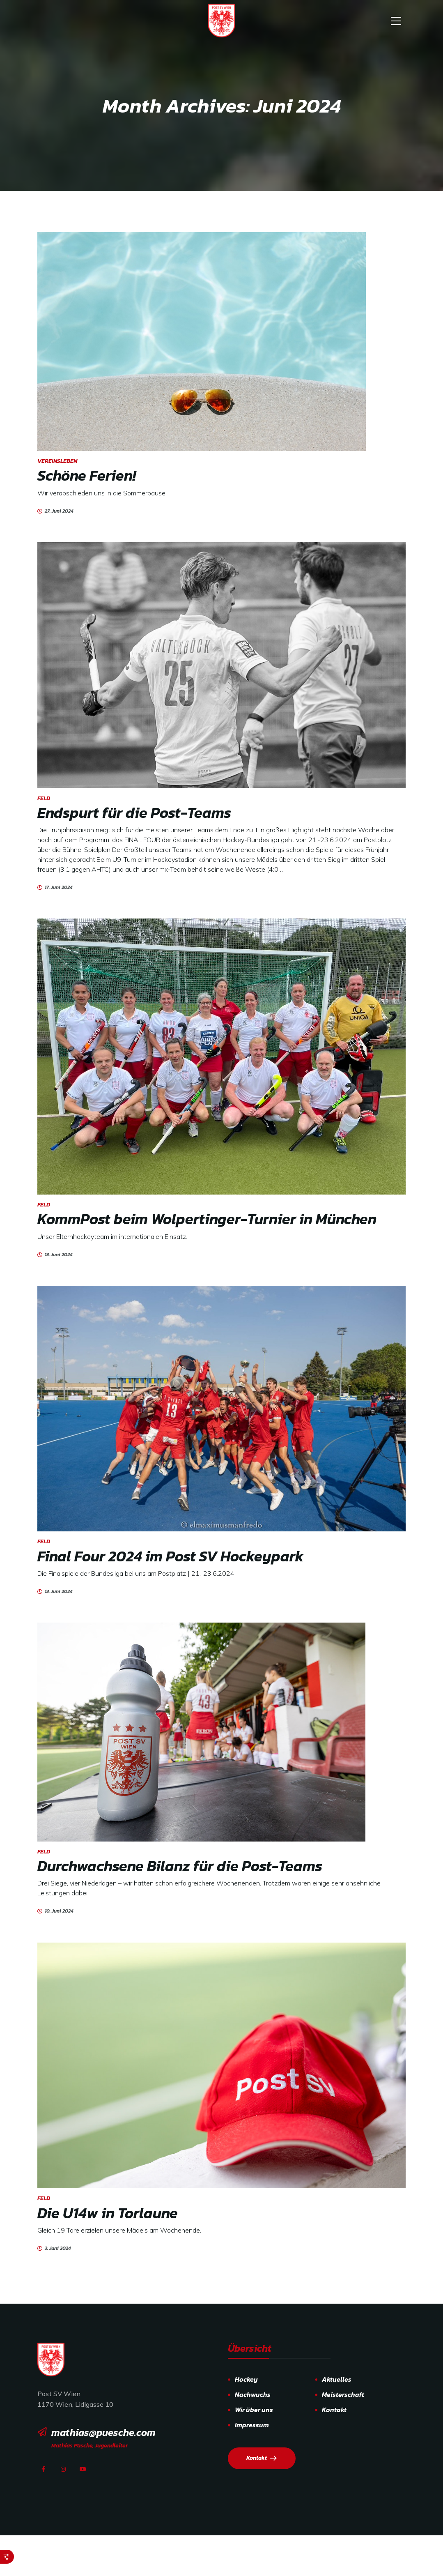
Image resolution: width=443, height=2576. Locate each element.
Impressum (252, 2425)
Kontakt (334, 2410)
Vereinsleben (57, 461)
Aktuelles (336, 2379)
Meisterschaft (343, 2394)
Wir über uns (254, 2410)
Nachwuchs (253, 2394)
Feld (43, 798)
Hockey (246, 2379)
